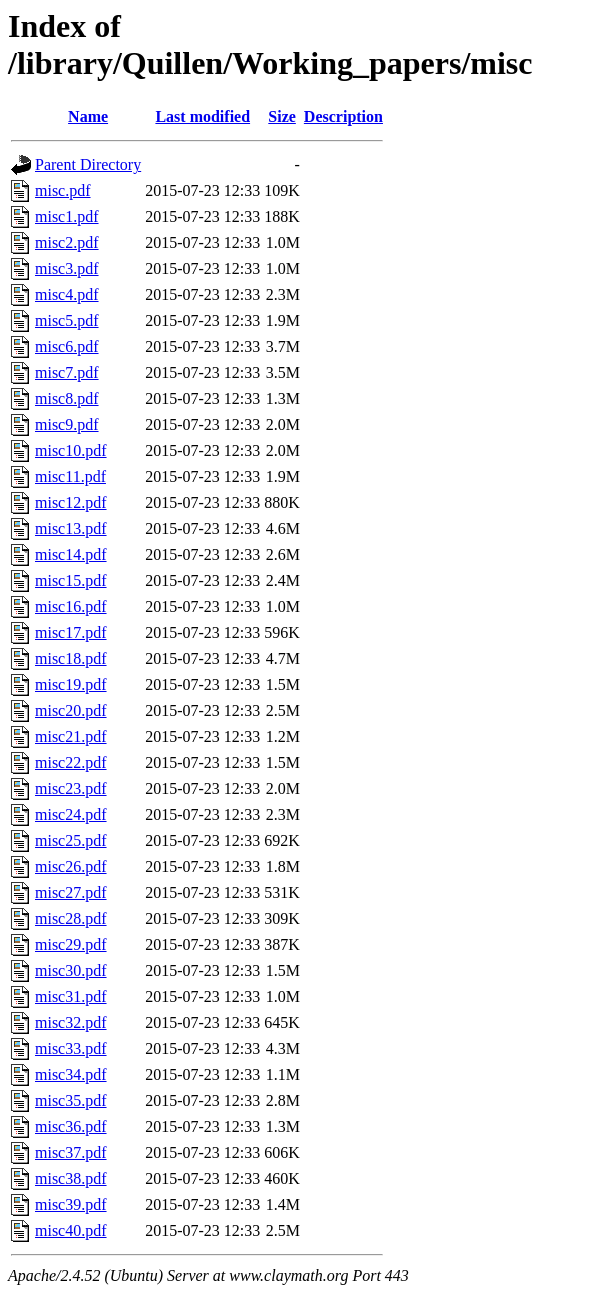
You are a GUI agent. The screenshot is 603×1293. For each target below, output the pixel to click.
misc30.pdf (71, 970)
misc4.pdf (67, 294)
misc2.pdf (67, 242)
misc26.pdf (71, 866)
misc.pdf (63, 190)
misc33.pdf (71, 1048)
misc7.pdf (67, 372)
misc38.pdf (71, 1178)
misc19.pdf (71, 684)
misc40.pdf (71, 1230)
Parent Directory (88, 164)
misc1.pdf (67, 216)
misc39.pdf (71, 1204)
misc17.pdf (71, 632)
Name (88, 116)
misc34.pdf (71, 1074)
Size (282, 116)
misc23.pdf (71, 788)
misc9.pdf (67, 424)
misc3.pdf (67, 268)
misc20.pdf (71, 710)
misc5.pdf (67, 320)
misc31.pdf (71, 996)
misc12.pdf (71, 502)
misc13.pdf (71, 528)
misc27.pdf (71, 892)
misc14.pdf (71, 554)
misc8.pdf (67, 398)
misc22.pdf (71, 762)
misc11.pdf (70, 476)
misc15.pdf (71, 580)
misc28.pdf (71, 918)
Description (343, 116)
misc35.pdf (71, 1100)
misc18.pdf (71, 658)
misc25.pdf (71, 840)
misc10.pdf (71, 450)
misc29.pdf (71, 944)
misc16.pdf (71, 606)
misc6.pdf (67, 346)
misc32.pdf (71, 1022)
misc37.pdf (71, 1152)
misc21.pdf (71, 736)
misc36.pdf (71, 1126)
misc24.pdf (71, 814)
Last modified (202, 116)
